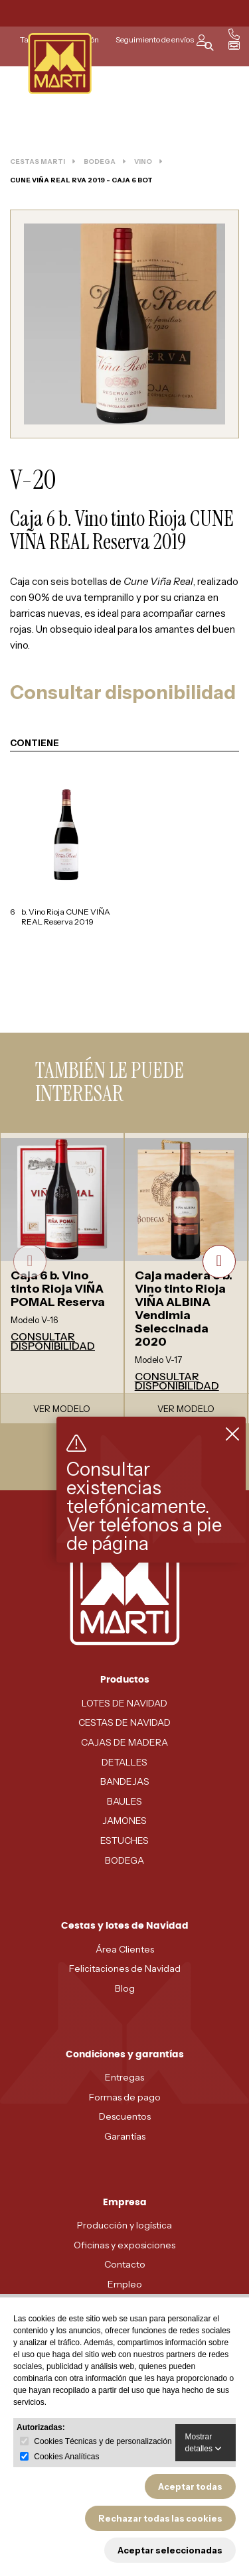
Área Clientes (125, 1949)
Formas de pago (125, 2097)
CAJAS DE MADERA (124, 1742)
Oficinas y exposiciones (124, 2245)
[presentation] (29, 1261)
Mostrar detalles (203, 2442)
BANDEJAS (124, 1781)
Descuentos (125, 2116)
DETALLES (124, 1762)
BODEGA (124, 1860)
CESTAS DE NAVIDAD (124, 1722)
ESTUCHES (124, 1840)
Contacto (124, 2264)
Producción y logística (124, 2225)
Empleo (125, 2284)
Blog (125, 1988)
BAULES (124, 1801)
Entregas (124, 2077)
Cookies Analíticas (66, 2456)
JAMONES (124, 1821)
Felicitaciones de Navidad (125, 1968)
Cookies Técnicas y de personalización (102, 2441)
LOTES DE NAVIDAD (124, 1703)
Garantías (124, 2136)
